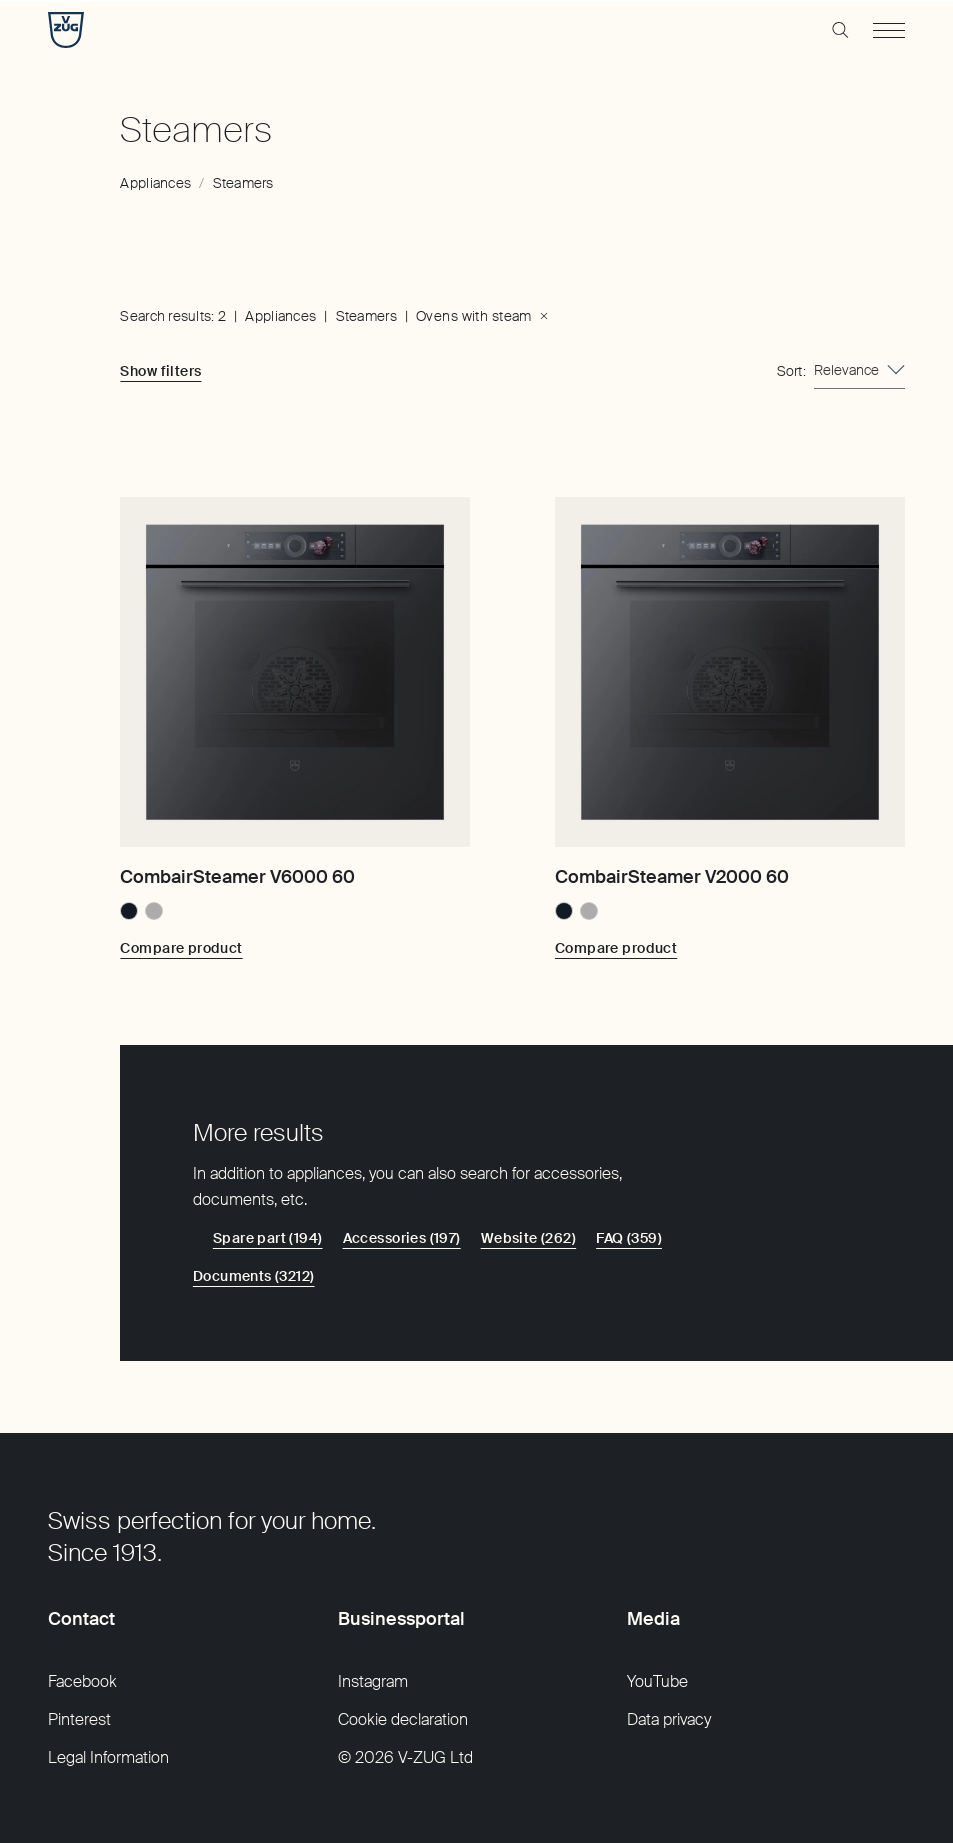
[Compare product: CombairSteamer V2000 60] (616, 948)
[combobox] (859, 371)
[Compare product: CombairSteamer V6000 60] (181, 948)
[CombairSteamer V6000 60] (295, 672)
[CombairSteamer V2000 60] (730, 672)
